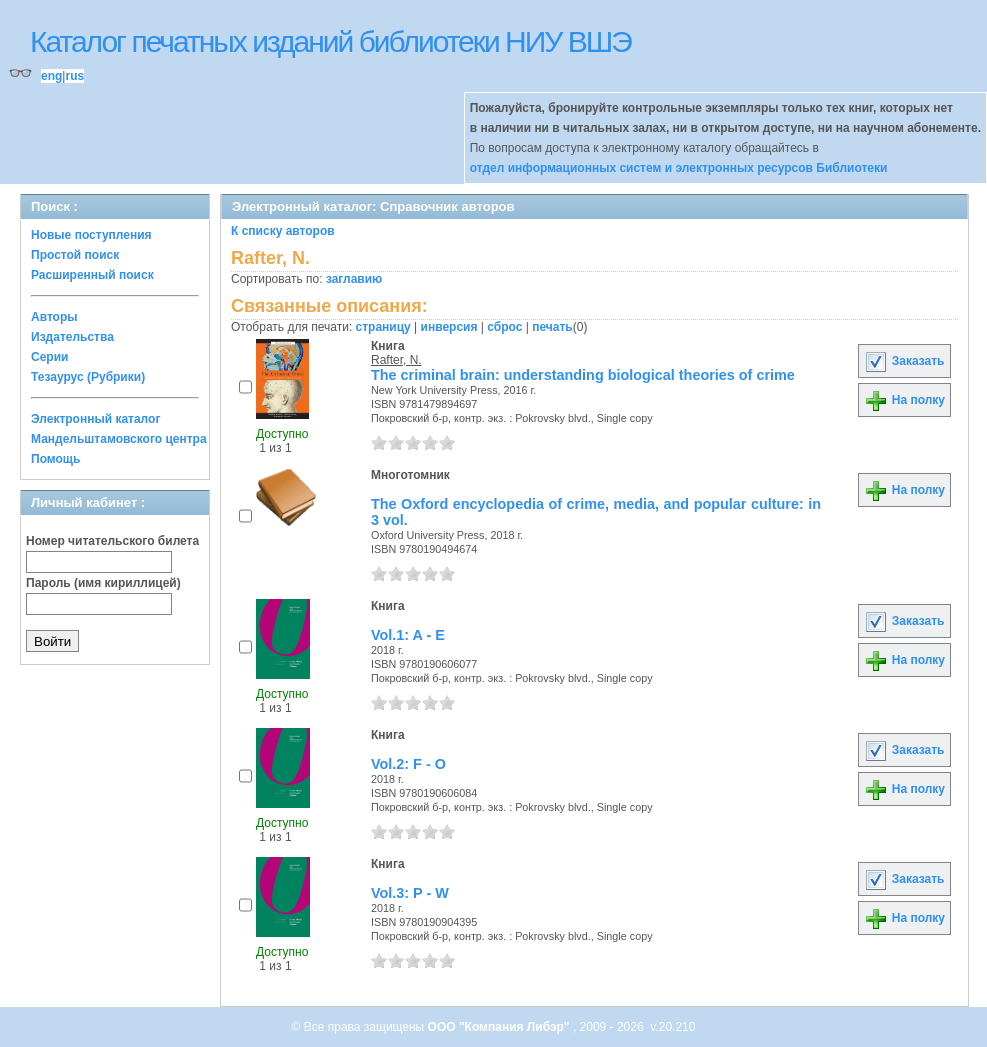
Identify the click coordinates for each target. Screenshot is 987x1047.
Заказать (904, 361)
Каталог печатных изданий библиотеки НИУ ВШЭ (330, 41)
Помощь (55, 459)
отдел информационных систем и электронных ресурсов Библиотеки (679, 168)
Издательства (72, 337)
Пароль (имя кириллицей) (103, 583)
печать (552, 327)
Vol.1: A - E (408, 635)
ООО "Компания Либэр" (500, 1027)
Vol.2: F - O (408, 764)
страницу (383, 327)
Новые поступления (91, 235)
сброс (504, 327)
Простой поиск (75, 255)
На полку (904, 400)
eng (51, 76)
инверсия (449, 327)
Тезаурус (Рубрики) (88, 377)
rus (74, 76)
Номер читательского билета (112, 541)
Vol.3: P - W (410, 893)
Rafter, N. (396, 360)
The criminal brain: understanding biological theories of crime (583, 375)
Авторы (54, 317)
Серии (49, 357)
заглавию (354, 279)
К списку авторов (283, 231)
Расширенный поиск (92, 275)
